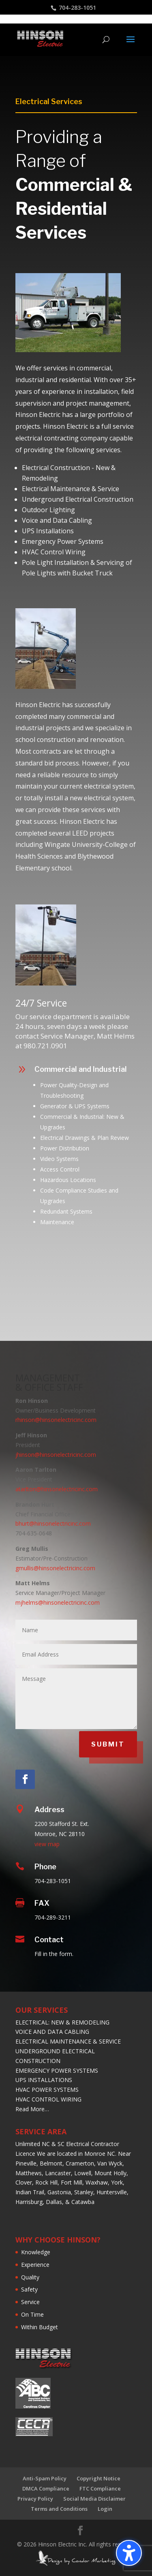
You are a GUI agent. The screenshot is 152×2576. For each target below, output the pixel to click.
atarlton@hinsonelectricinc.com (56, 1489)
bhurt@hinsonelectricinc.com (53, 1523)
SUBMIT (108, 1744)
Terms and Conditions (59, 2508)
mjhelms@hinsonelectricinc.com (57, 1602)
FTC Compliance (100, 2488)
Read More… (32, 2109)
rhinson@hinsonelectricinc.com (55, 1420)
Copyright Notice (98, 2478)
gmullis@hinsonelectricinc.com (55, 1568)
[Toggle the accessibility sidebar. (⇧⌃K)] (129, 2553)
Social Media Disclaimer (94, 2498)
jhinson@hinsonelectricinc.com (55, 1454)
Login (105, 2508)
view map (47, 1844)
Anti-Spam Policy (44, 2478)
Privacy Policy (35, 2498)
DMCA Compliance (45, 2488)
